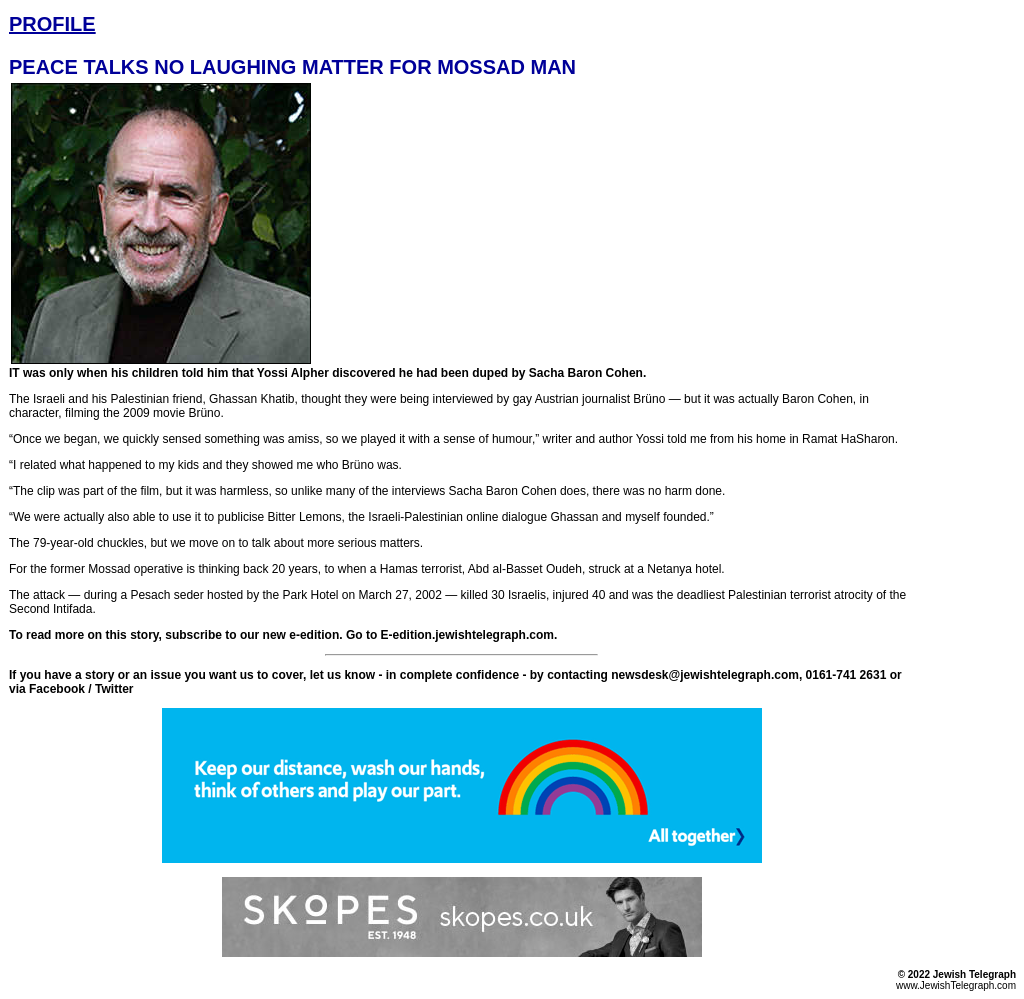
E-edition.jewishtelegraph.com (467, 635)
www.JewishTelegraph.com (956, 985)
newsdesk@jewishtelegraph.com (705, 675)
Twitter (114, 689)
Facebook (57, 689)
